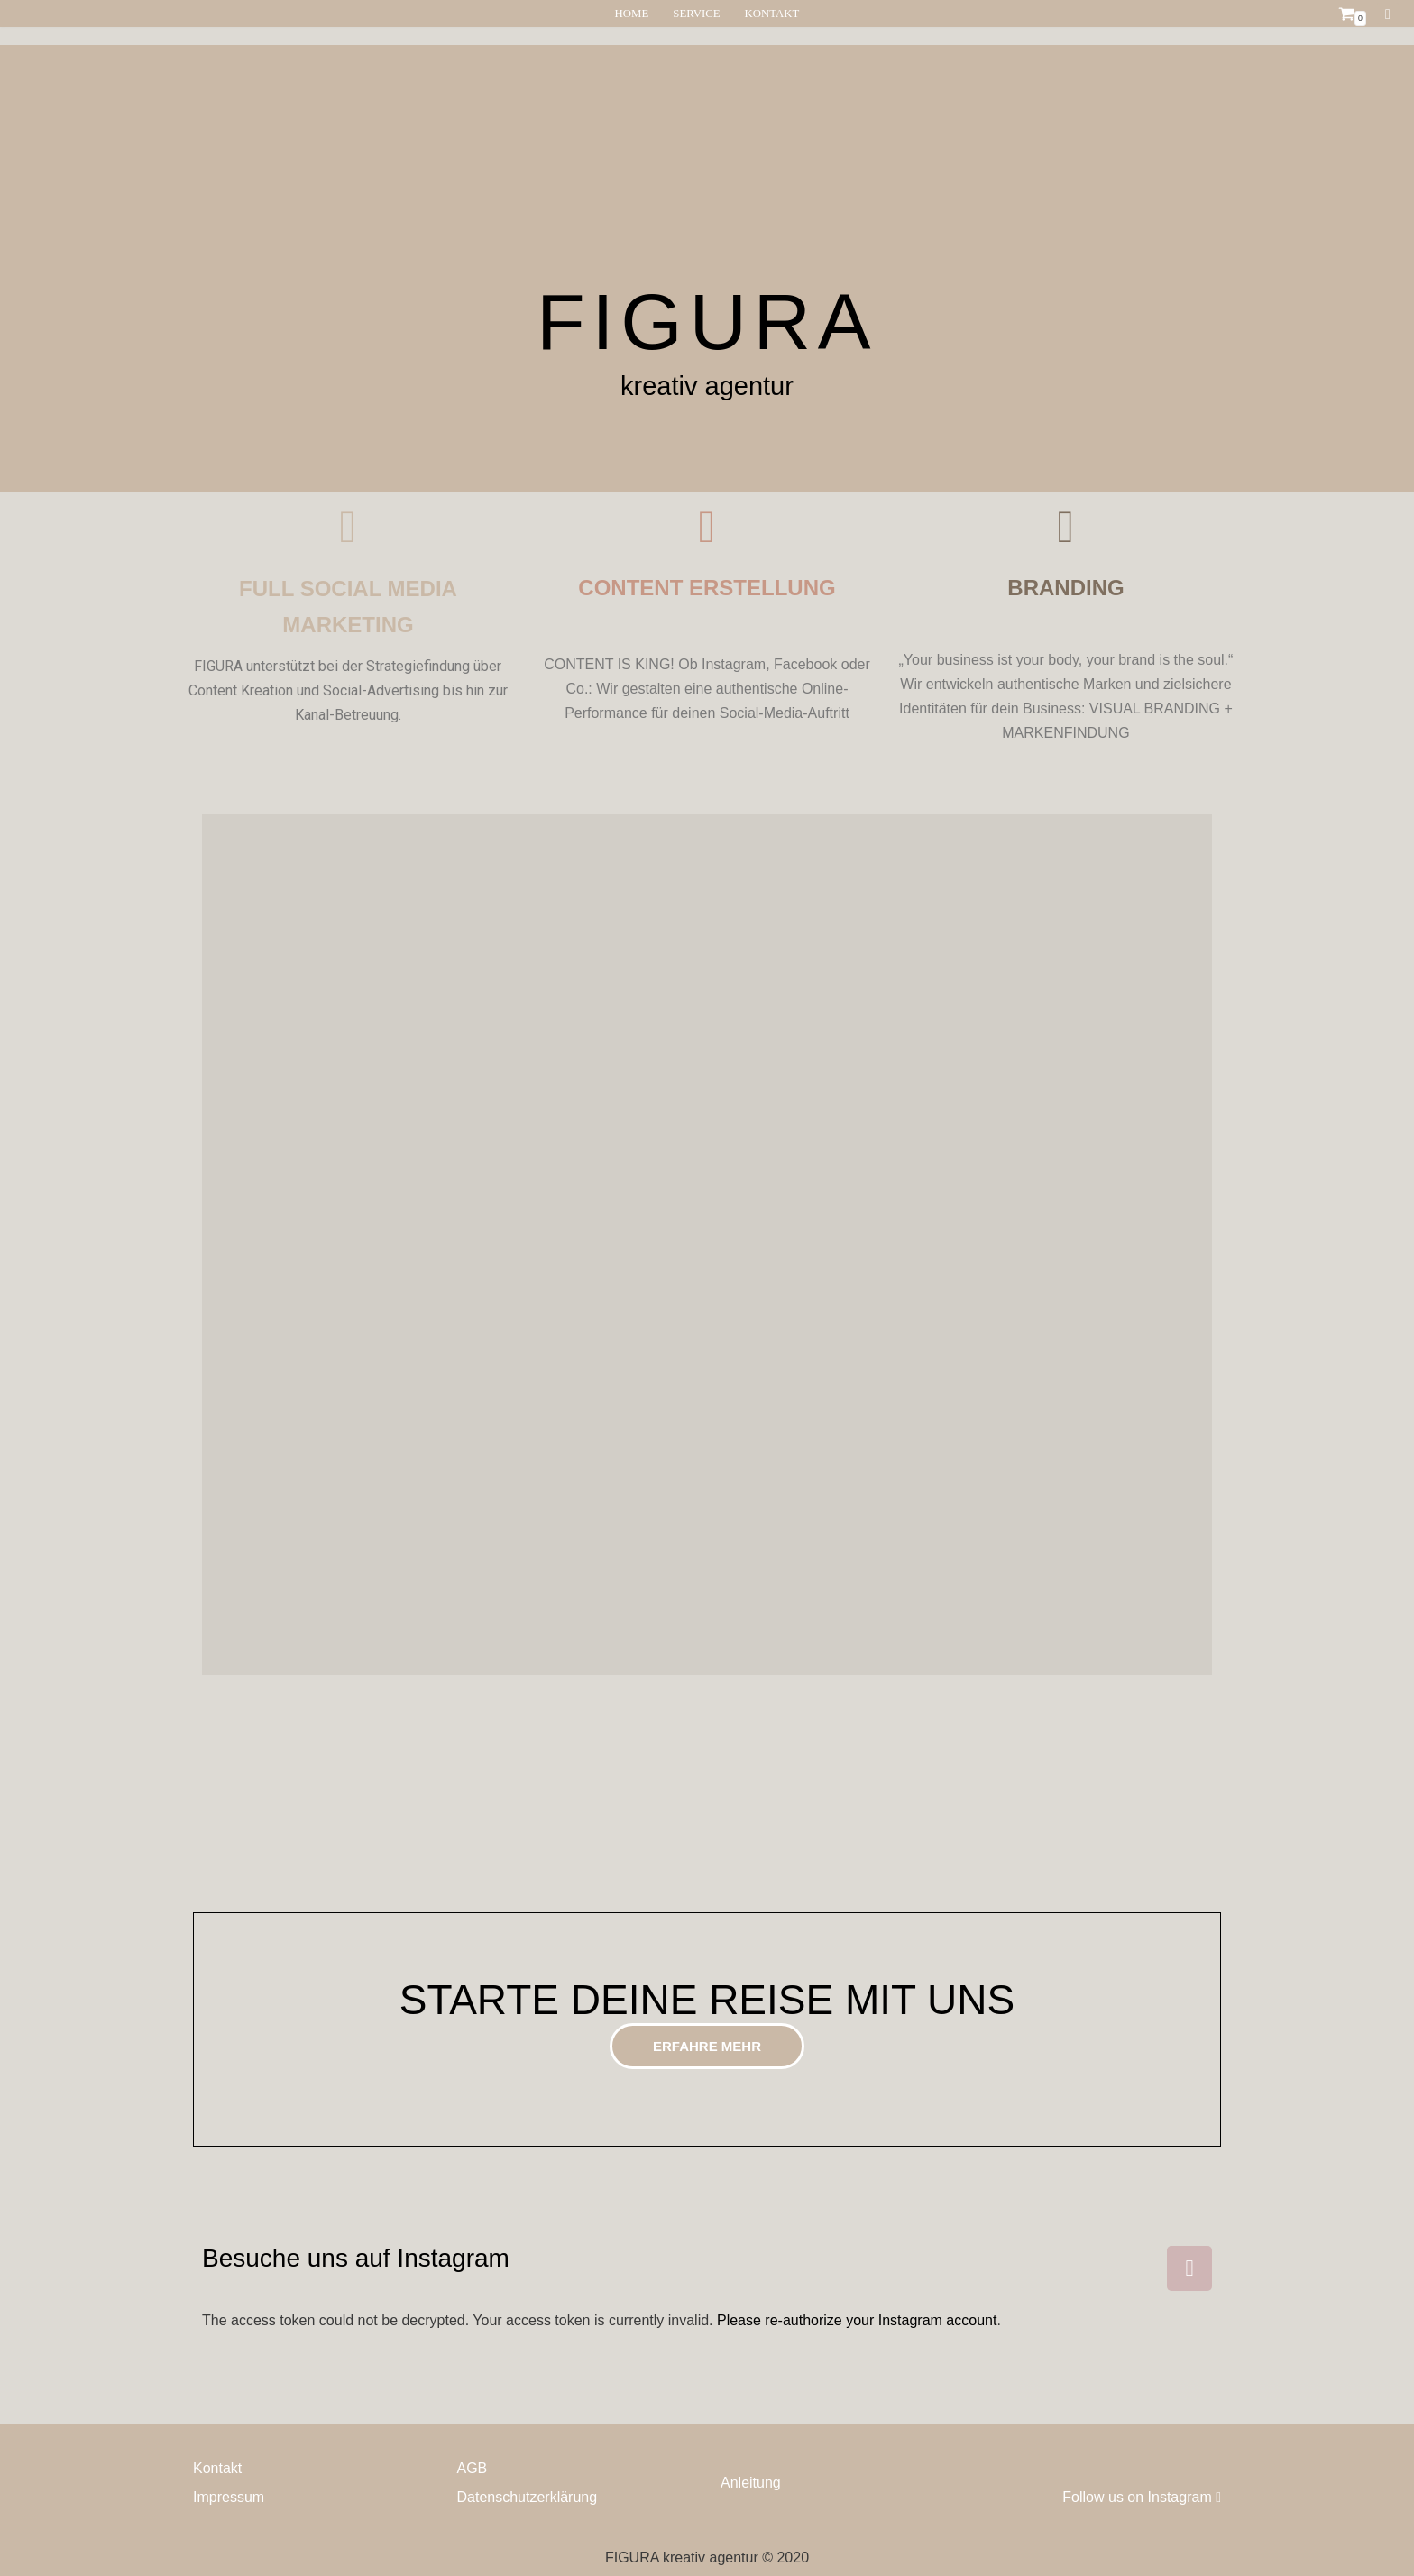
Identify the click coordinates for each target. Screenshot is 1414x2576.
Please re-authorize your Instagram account (856, 2320)
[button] (707, 2046)
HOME (632, 13)
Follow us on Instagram (1141, 2497)
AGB (472, 2468)
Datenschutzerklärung (527, 2497)
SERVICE (696, 13)
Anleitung (751, 2482)
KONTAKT (772, 13)
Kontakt (217, 2468)
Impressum (228, 2497)
